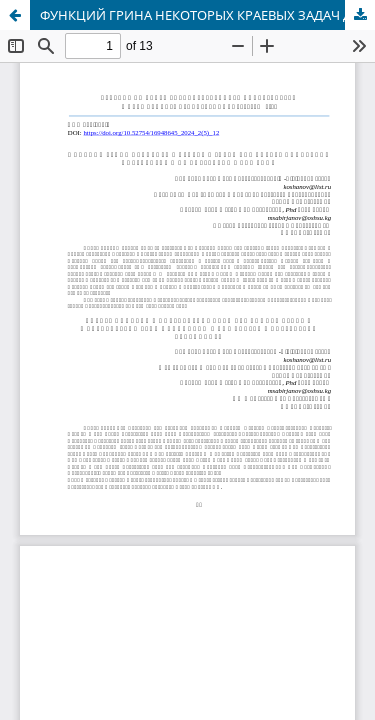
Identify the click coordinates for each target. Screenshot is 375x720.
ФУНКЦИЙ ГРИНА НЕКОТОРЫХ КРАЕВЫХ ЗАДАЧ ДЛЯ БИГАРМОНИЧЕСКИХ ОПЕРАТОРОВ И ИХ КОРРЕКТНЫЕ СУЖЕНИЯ (207, 15)
